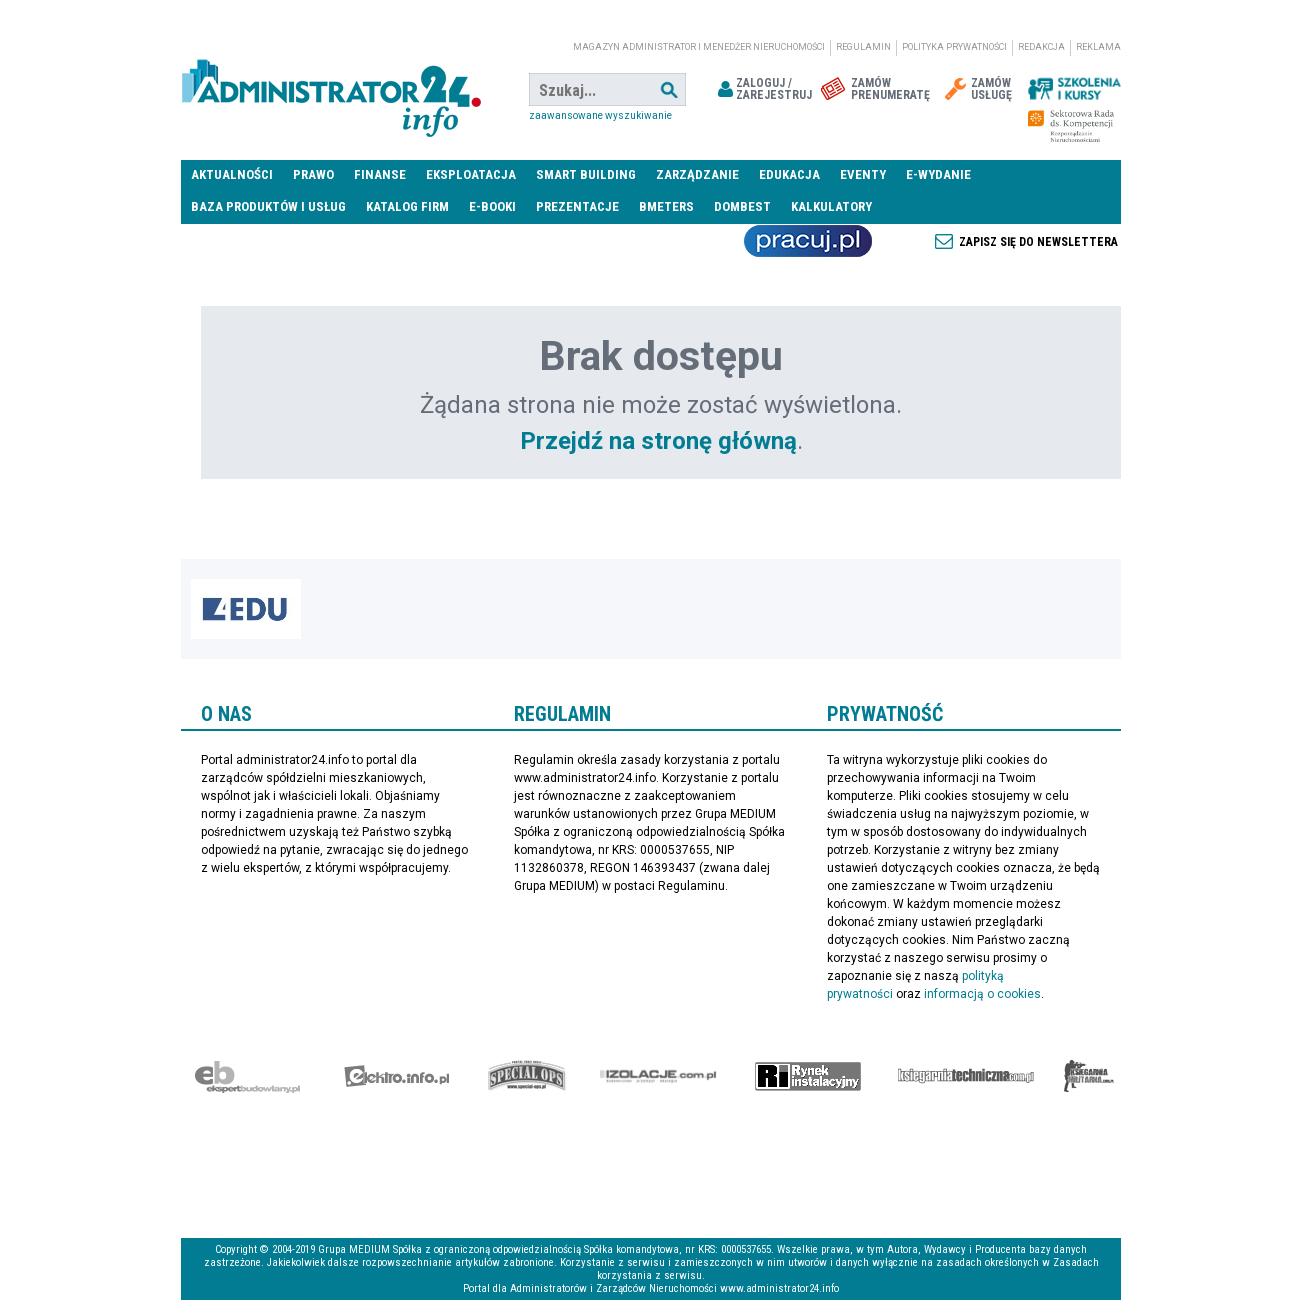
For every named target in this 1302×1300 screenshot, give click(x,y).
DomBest (742, 206)
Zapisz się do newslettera (1038, 242)
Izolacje (658, 1076)
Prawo (313, 174)
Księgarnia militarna (1089, 1076)
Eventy (863, 174)
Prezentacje (577, 206)
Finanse (380, 174)
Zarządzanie (697, 174)
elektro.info (396, 1076)
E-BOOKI (492, 206)
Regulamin (863, 47)
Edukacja (789, 174)
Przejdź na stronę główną (658, 441)
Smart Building (586, 174)
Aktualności (232, 174)
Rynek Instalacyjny (808, 1076)
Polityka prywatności (954, 47)
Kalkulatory (831, 206)
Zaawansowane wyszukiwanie (600, 115)
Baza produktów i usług (268, 206)
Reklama (1098, 47)
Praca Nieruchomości (808, 241)
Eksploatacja (471, 174)
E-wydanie (938, 174)
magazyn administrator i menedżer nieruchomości (699, 47)
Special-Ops (527, 1076)
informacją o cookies (982, 994)
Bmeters (666, 206)
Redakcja (1041, 47)
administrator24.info (331, 90)
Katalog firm (407, 206)
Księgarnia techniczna (966, 1076)
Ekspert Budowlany (247, 1076)
